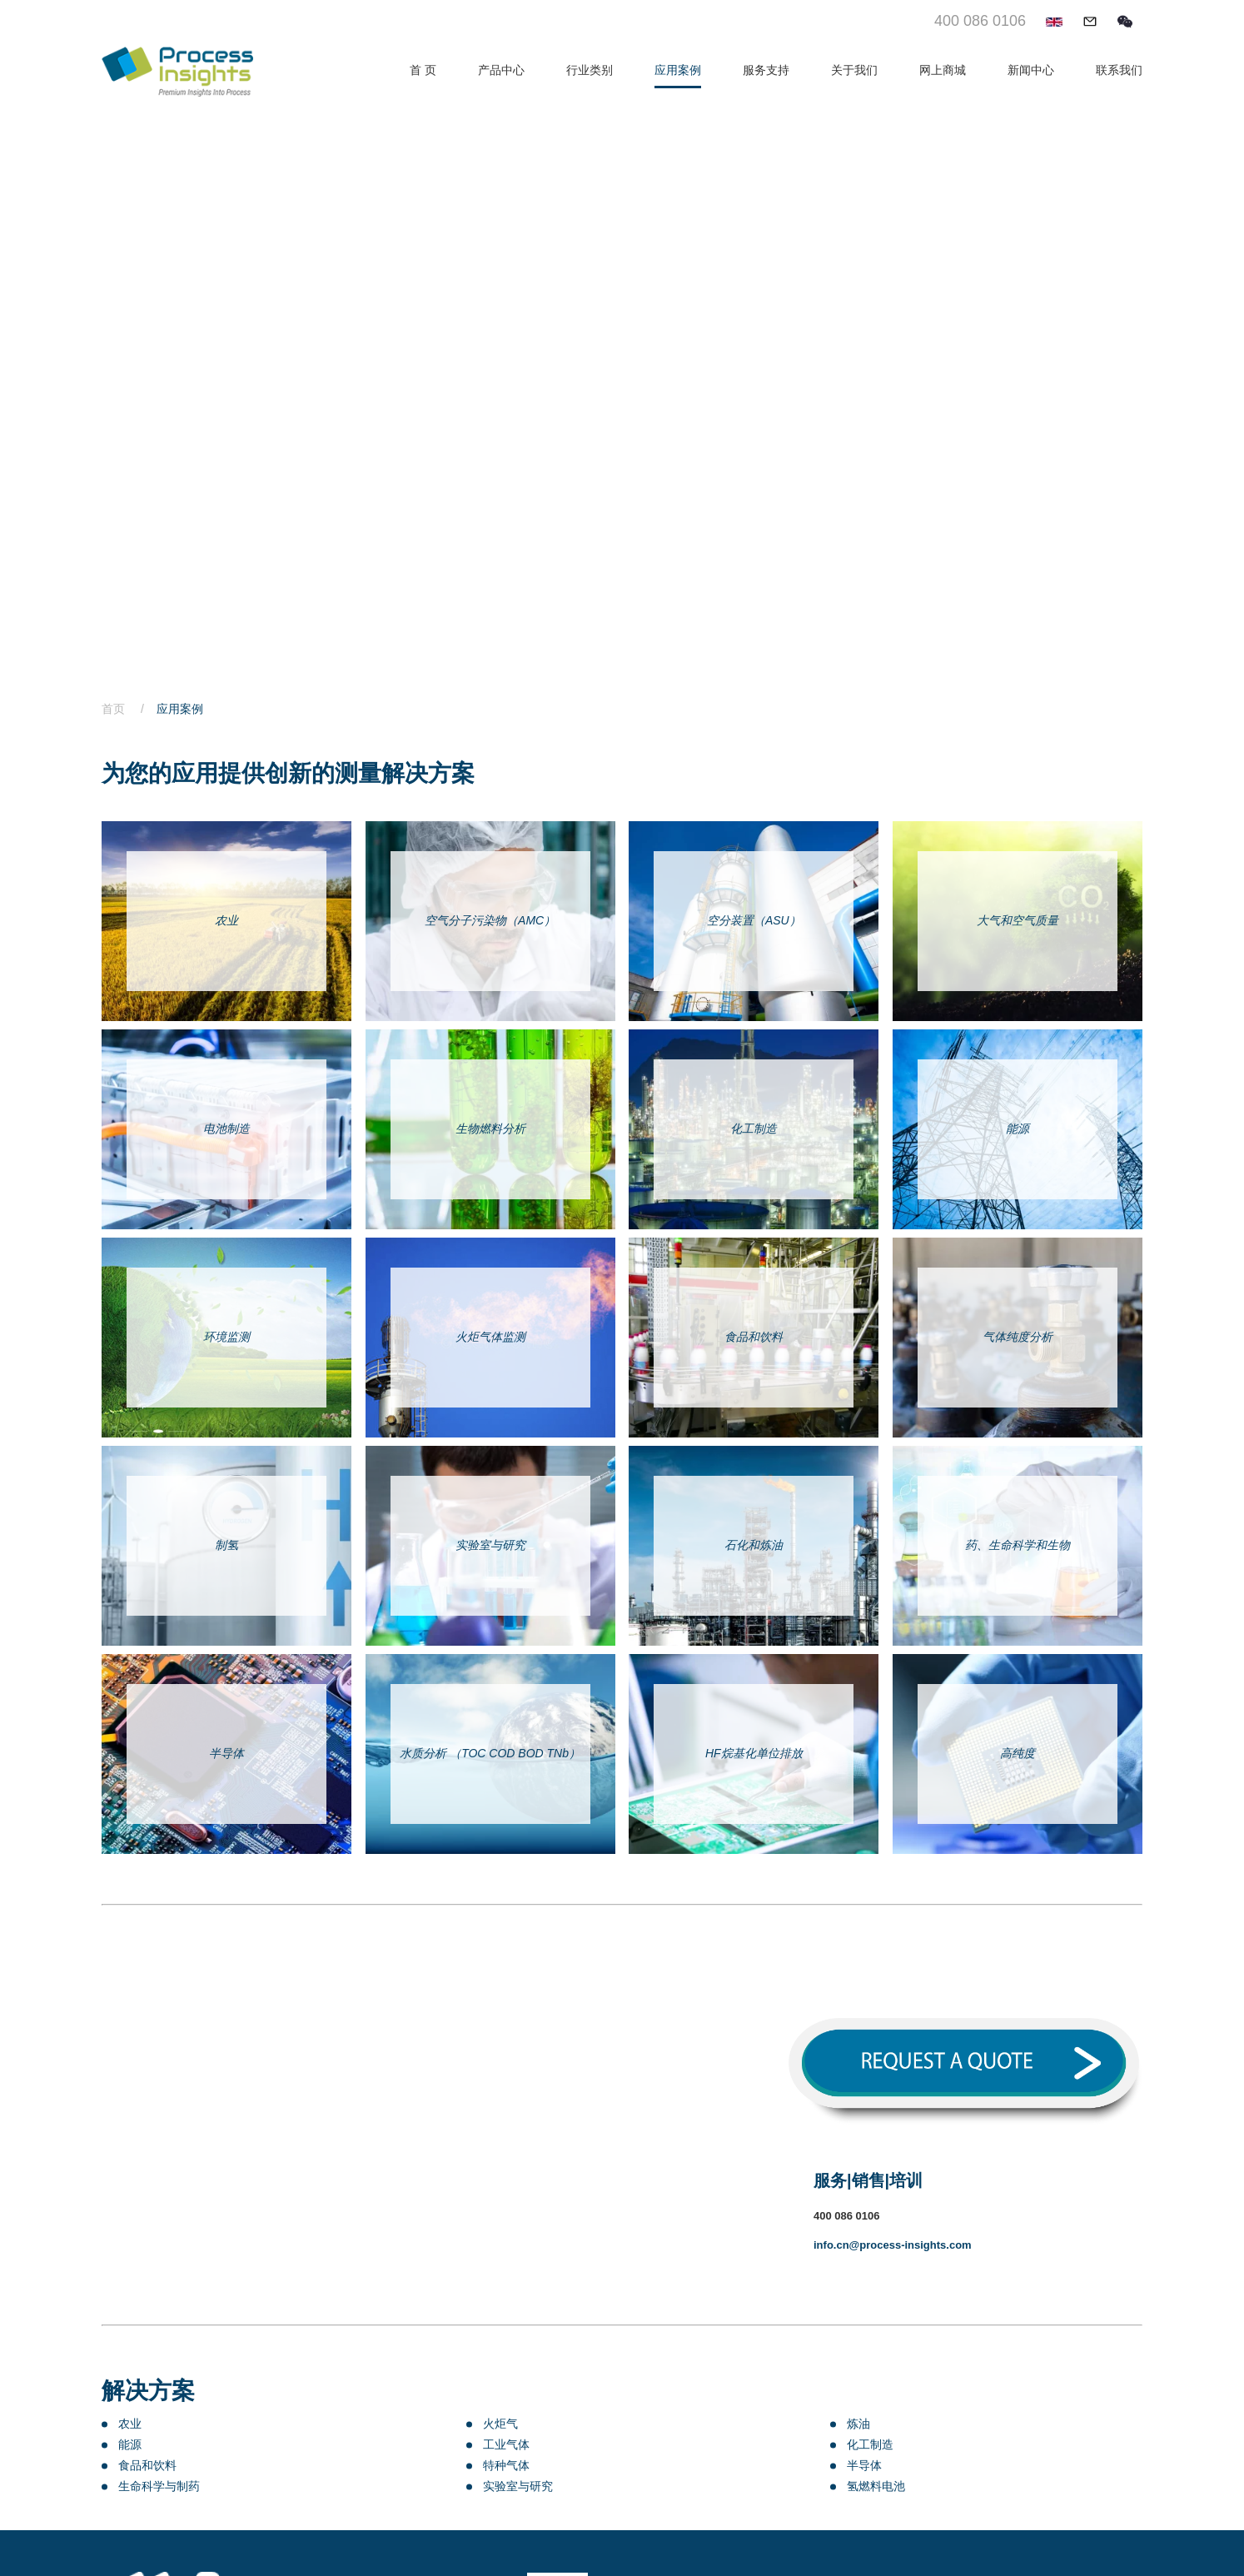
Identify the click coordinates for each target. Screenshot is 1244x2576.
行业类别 (589, 70)
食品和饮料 (147, 2465)
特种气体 (506, 2465)
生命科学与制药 (159, 2486)
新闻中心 (1031, 70)
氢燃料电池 (876, 2486)
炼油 (858, 2423)
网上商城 (942, 70)
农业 (130, 2423)
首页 (129, 708)
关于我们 (854, 70)
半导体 (864, 2465)
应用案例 (677, 70)
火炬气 (500, 2423)
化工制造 (870, 2444)
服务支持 (766, 70)
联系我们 (1119, 70)
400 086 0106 (980, 20)
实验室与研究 (518, 2486)
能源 (130, 2444)
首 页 (423, 70)
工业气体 (506, 2444)
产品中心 (501, 70)
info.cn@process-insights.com (893, 2245)
